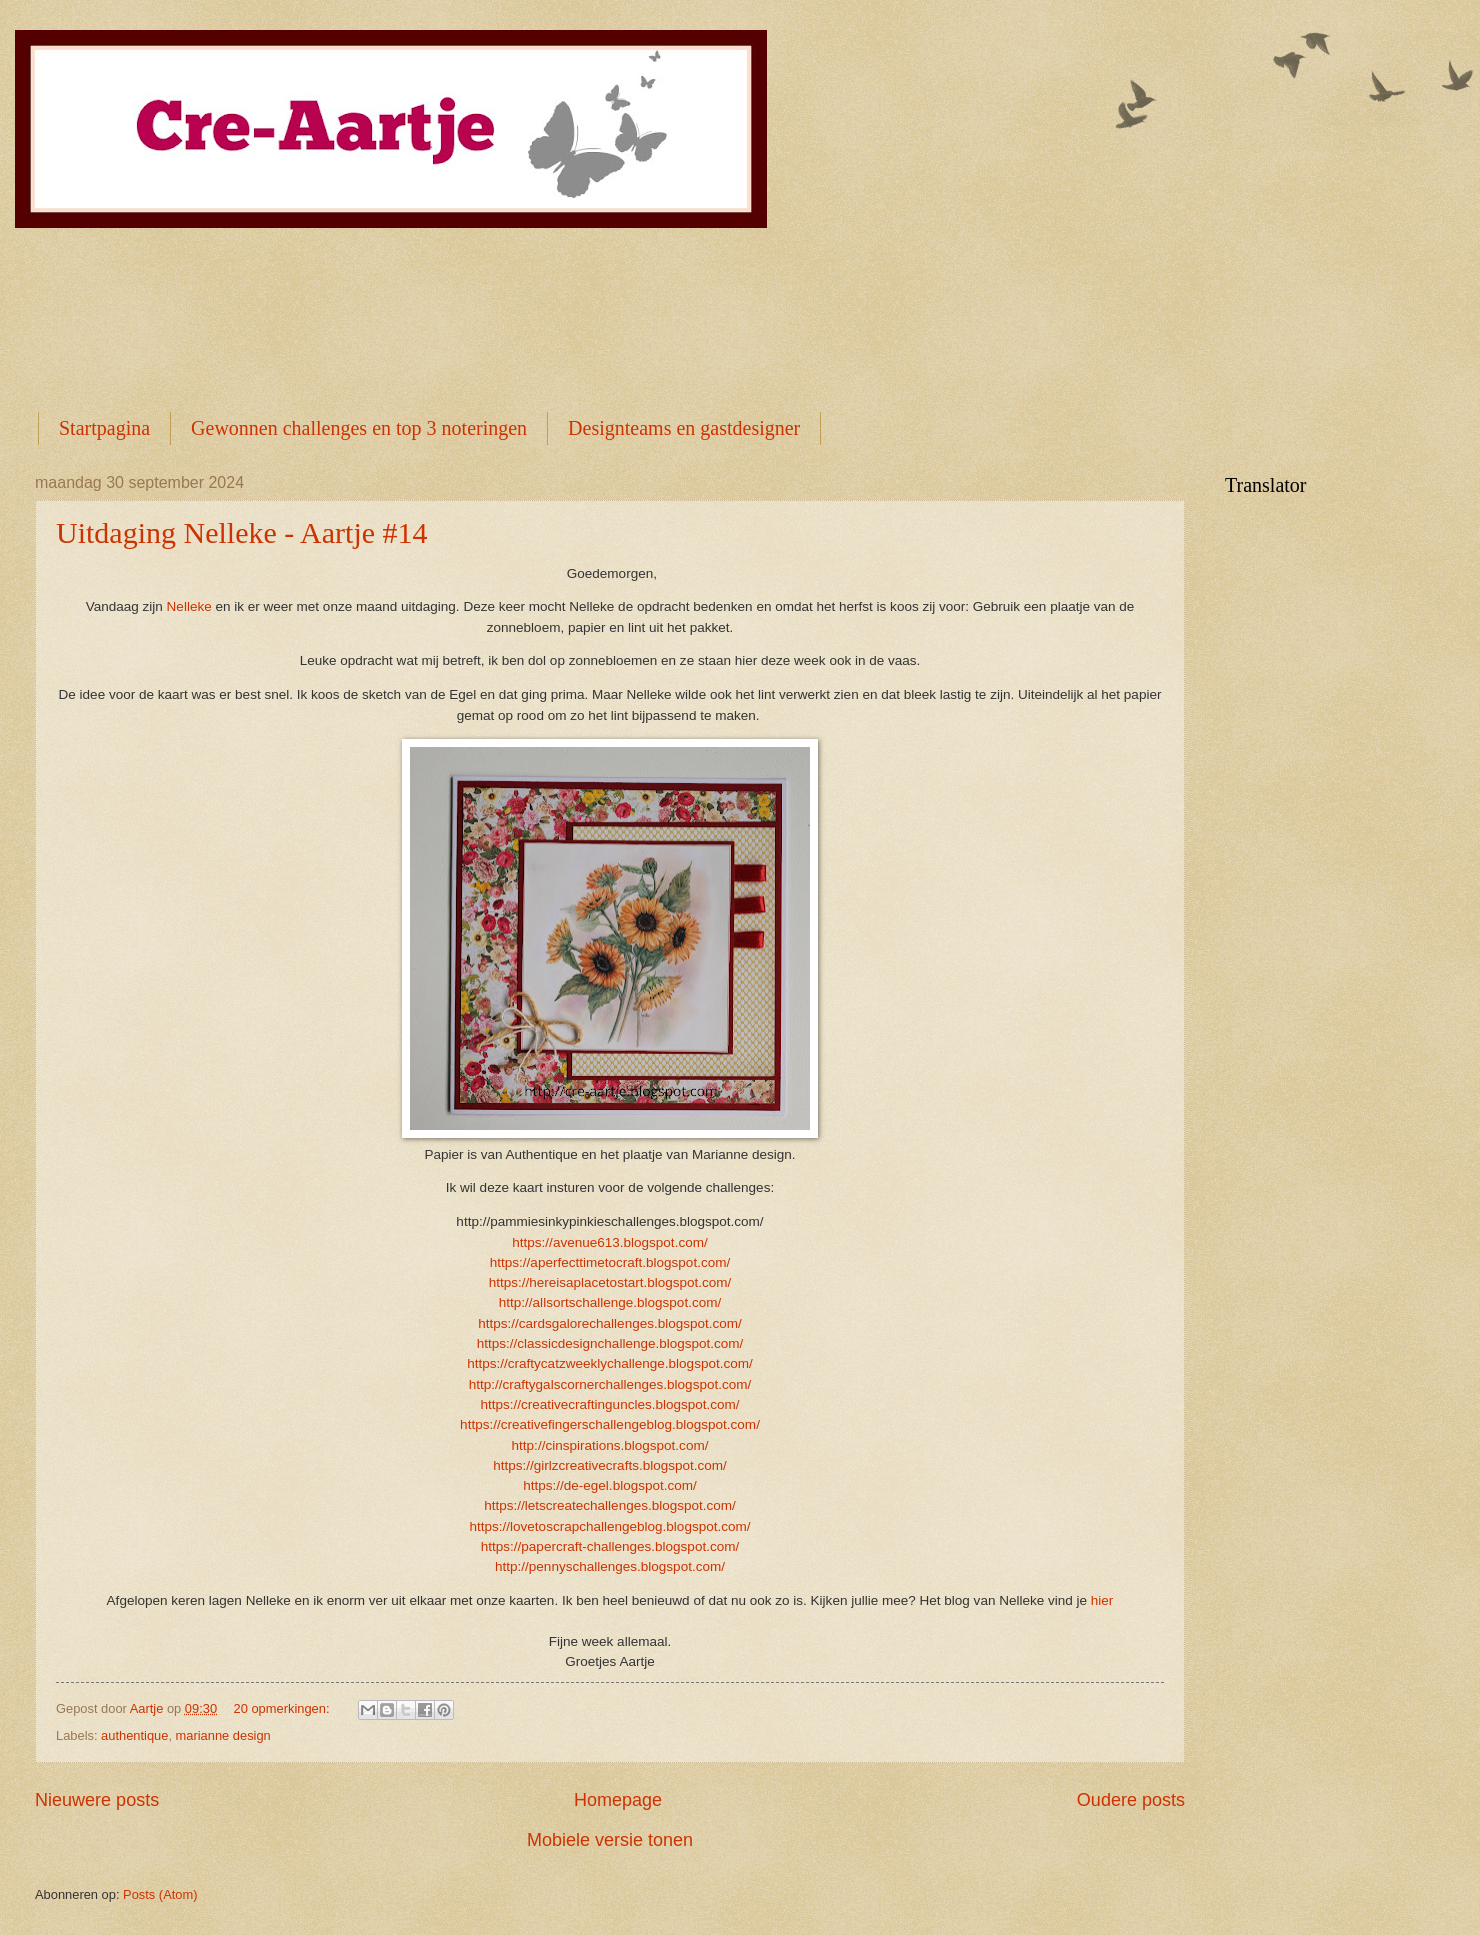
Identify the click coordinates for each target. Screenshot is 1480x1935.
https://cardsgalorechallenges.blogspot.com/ (610, 1323)
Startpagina (104, 428)
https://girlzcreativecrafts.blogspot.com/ (610, 1465)
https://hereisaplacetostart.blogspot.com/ (610, 1282)
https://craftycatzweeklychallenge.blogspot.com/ (609, 1363)
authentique (134, 1735)
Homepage (618, 1800)
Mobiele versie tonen (610, 1840)
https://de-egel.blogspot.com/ (610, 1485)
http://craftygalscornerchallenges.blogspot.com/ (610, 1384)
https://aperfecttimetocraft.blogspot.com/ (610, 1262)
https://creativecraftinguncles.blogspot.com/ (609, 1404)
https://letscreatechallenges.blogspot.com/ (610, 1505)
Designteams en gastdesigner (684, 428)
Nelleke (191, 606)
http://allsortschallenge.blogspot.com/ (610, 1302)
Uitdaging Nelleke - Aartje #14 (242, 532)
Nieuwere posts (97, 1800)
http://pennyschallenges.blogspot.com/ (610, 1566)
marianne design (223, 1735)
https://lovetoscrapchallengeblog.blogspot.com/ (610, 1526)
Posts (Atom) (160, 1894)
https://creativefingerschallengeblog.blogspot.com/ (610, 1424)
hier (1102, 1600)
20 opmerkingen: (284, 1708)
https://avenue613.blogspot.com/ (609, 1242)
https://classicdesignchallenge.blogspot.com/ (610, 1343)
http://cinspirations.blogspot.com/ (610, 1445)
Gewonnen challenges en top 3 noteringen (359, 428)
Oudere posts (1131, 1800)
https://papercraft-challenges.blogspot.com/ (610, 1546)
